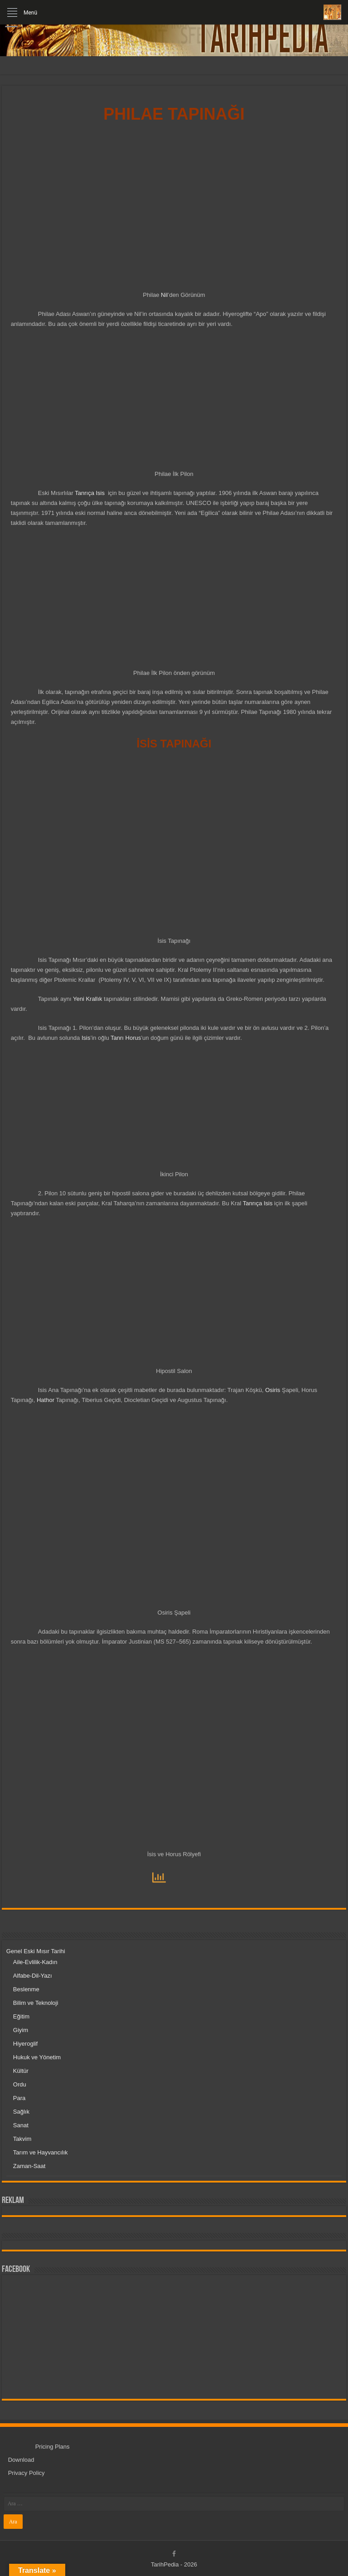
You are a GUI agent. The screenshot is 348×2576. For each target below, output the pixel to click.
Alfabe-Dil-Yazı (32, 1975)
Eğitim (21, 2016)
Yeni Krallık (87, 998)
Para (19, 2098)
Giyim (20, 2030)
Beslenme (26, 1989)
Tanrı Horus (126, 1037)
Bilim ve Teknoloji (35, 2002)
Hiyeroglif (25, 2043)
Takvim (22, 2138)
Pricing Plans (52, 2446)
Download (21, 2459)
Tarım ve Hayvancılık (40, 2152)
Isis (86, 1037)
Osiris (272, 1390)
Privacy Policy (26, 2472)
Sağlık (21, 2111)
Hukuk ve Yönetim (37, 2057)
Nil (164, 294)
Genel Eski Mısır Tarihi (35, 1951)
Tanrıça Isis (90, 493)
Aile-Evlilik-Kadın (35, 1962)
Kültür (21, 2070)
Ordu (19, 2084)
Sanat (21, 2125)
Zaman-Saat (29, 2166)
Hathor (45, 1400)
